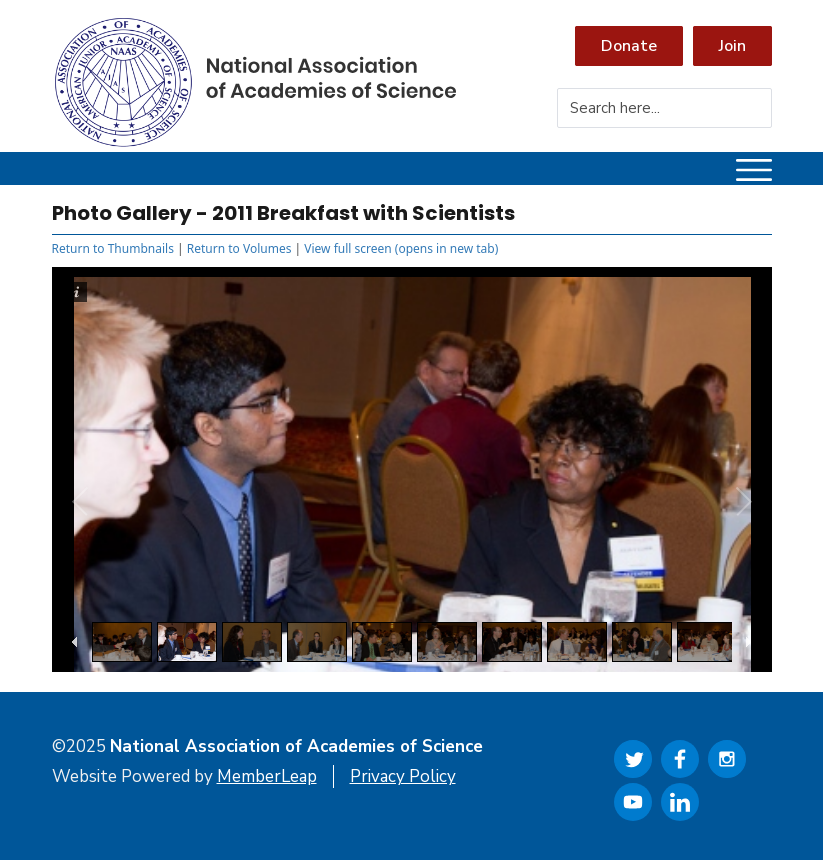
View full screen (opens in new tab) (401, 248)
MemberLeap (267, 776)
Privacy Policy (403, 776)
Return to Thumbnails (113, 248)
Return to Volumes (239, 248)
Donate (629, 46)
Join (732, 46)
